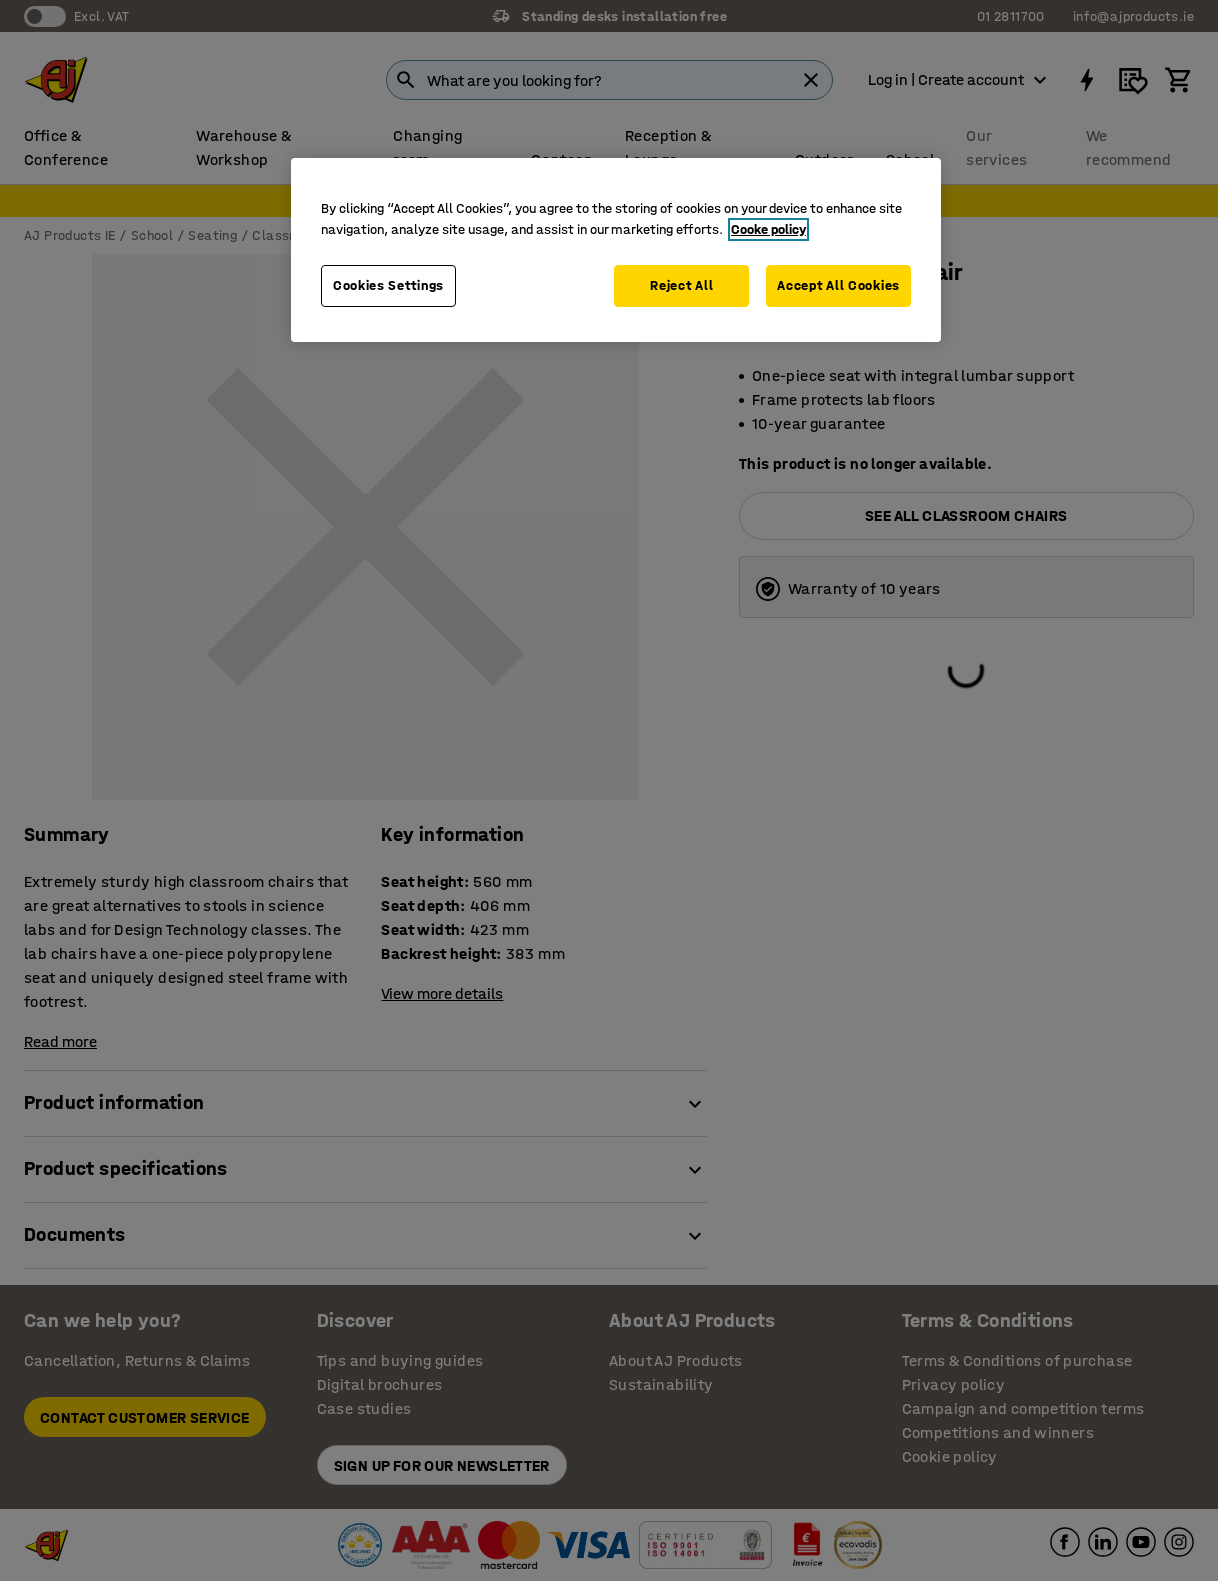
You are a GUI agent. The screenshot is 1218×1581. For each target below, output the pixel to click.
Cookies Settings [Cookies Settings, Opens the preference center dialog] (388, 285)
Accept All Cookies (838, 285)
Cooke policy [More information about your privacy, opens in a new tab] (768, 229)
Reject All (681, 285)
